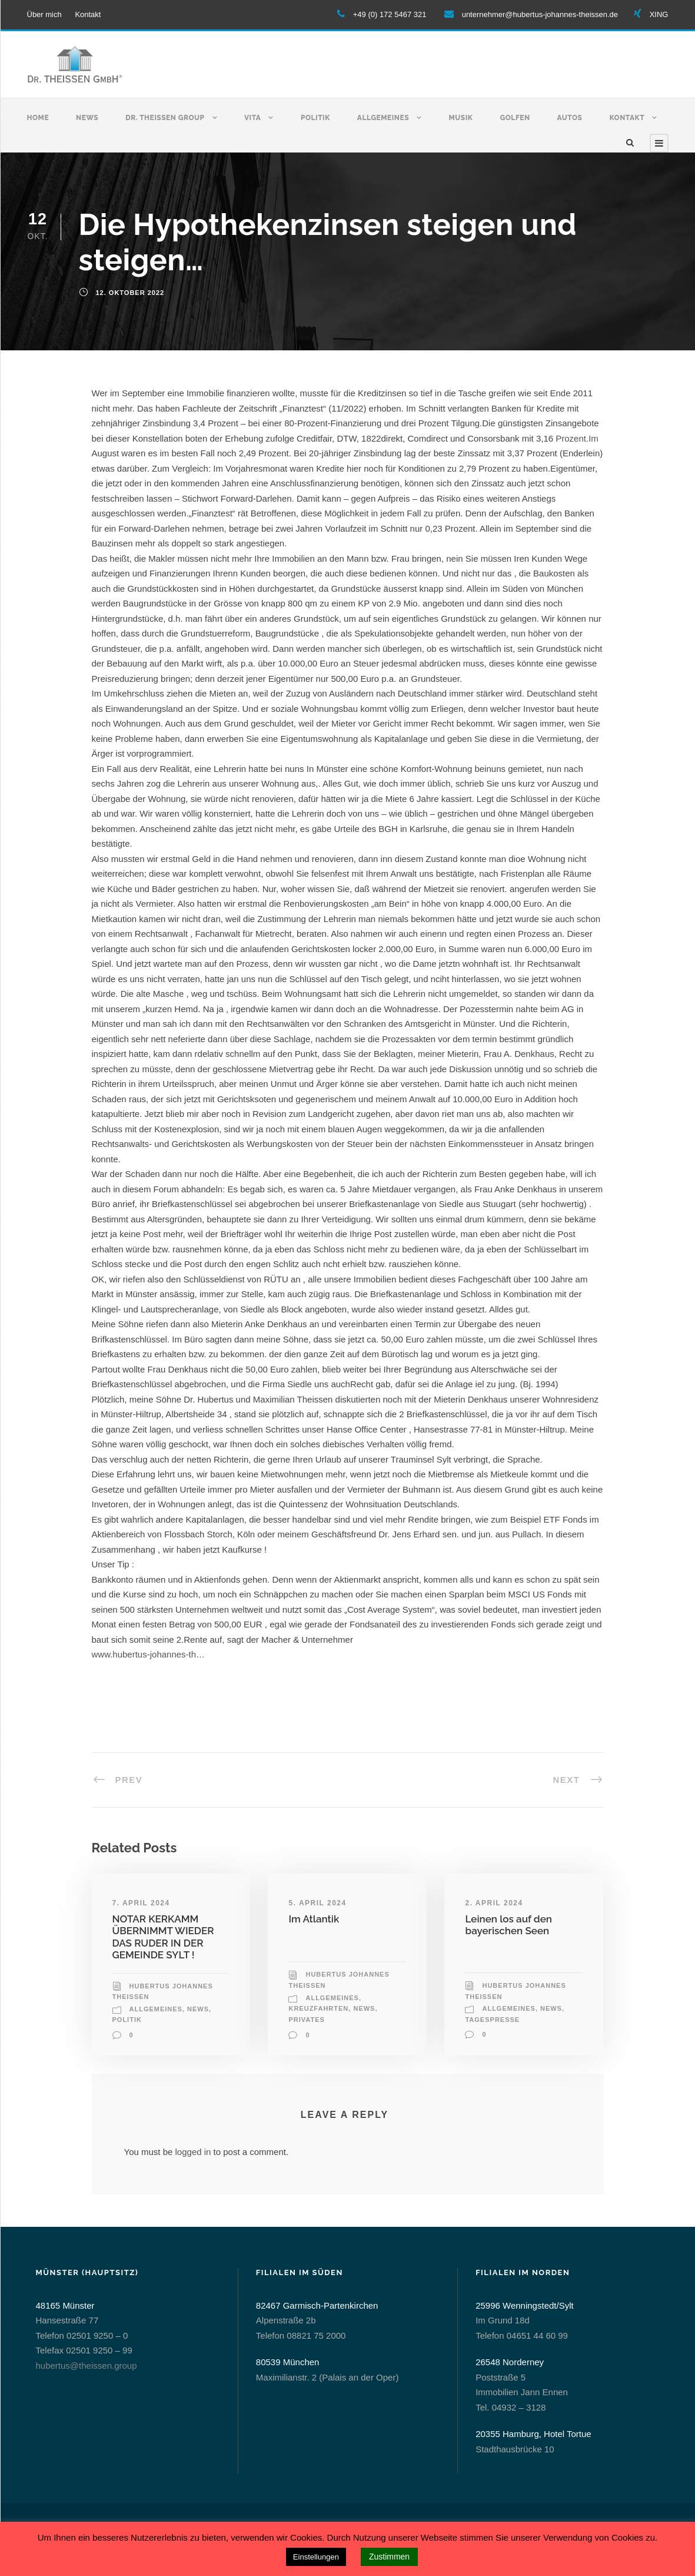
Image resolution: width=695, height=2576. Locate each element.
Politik (315, 118)
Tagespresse (492, 2019)
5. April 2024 (317, 1903)
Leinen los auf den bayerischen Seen (508, 1925)
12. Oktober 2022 (130, 292)
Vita (252, 118)
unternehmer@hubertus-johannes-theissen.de (540, 14)
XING (659, 14)
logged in (193, 2152)
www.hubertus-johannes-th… (148, 1654)
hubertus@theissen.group (86, 2365)
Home (38, 118)
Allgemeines (383, 118)
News (87, 118)
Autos (570, 118)
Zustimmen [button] (389, 2556)
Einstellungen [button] (316, 2556)
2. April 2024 (494, 1903)
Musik (461, 118)
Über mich (44, 14)
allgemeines (155, 2009)
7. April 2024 (141, 1903)
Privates (306, 2019)
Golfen (515, 118)
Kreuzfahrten (318, 2008)
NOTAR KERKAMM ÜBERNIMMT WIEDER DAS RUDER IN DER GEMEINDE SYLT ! (163, 1937)
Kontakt (88, 14)
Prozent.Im (577, 438)
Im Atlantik (313, 1919)
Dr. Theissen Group (164, 118)
